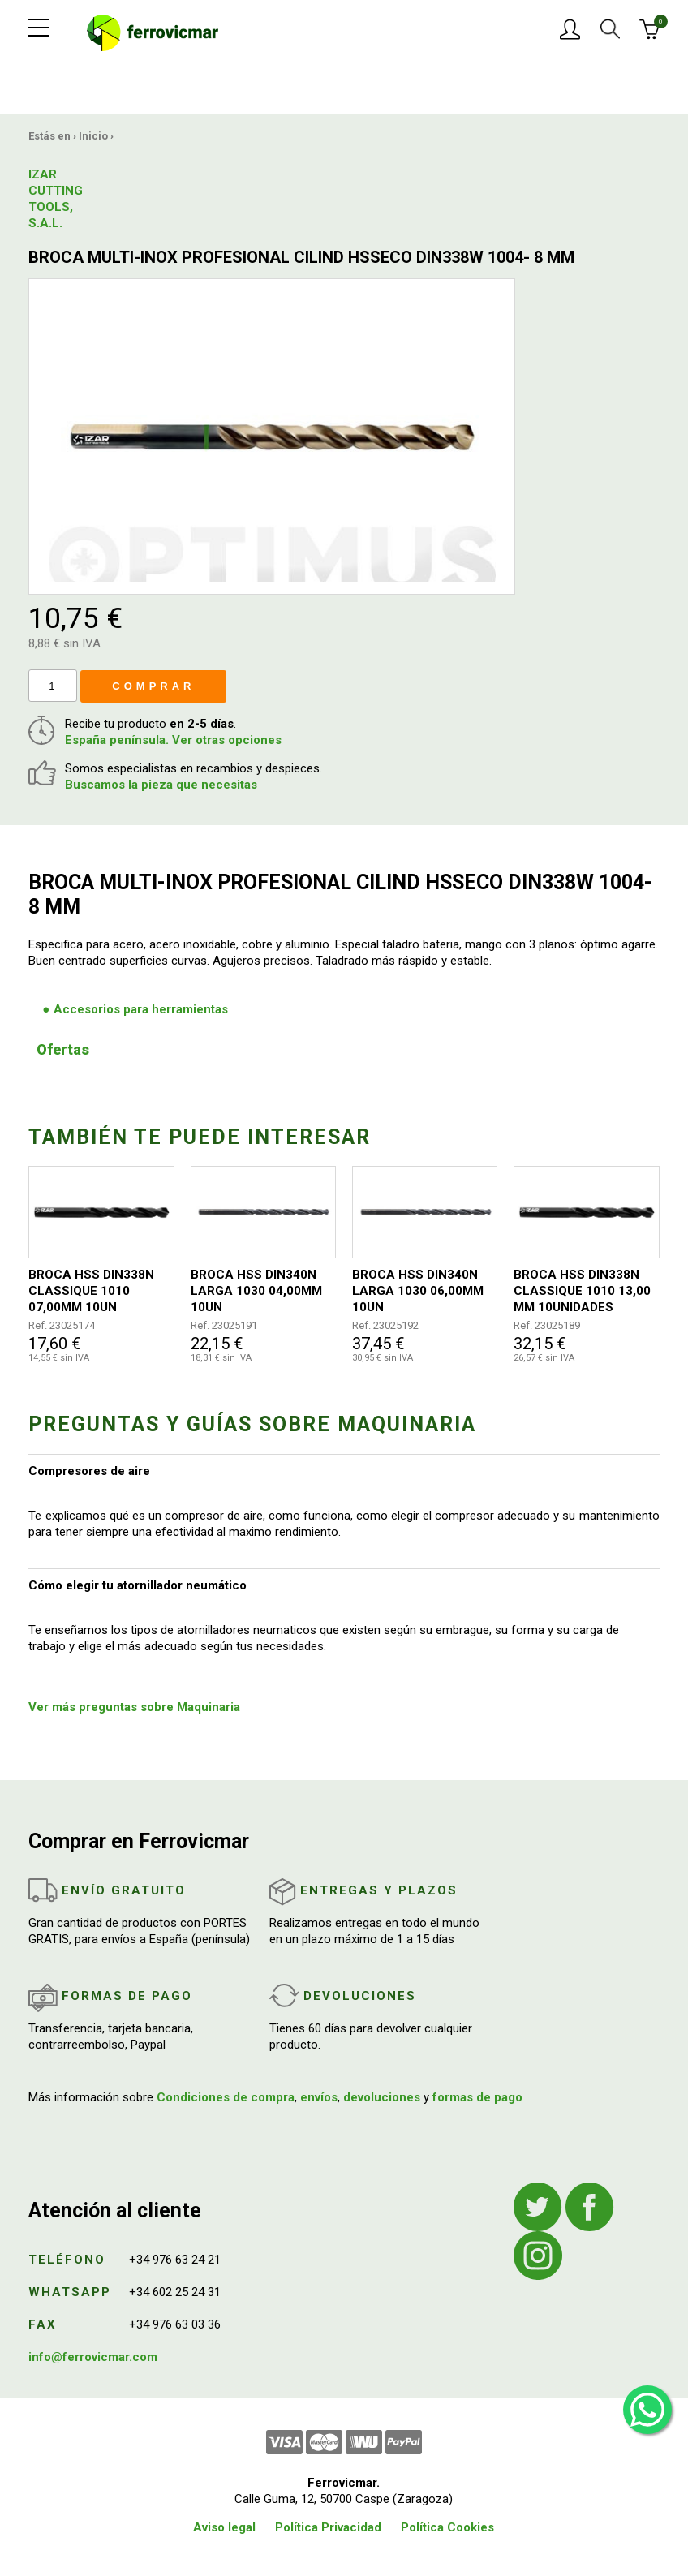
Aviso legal (224, 2527)
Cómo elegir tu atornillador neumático (137, 1585)
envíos (319, 2097)
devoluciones (381, 2097)
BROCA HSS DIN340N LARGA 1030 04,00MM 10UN (256, 1290)
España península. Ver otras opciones (173, 740)
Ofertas (63, 1049)
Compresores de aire (89, 1471)
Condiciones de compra (226, 2097)
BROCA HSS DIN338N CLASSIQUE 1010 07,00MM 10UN (91, 1290)
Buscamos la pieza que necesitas (161, 784)
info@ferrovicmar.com (92, 2357)
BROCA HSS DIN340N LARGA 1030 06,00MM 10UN (418, 1290)
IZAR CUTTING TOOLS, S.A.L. (55, 198)
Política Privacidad (328, 2527)
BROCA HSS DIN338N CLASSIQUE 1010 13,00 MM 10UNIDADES (582, 1290)
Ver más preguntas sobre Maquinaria (134, 1707)
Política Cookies (447, 2527)
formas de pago (477, 2097)
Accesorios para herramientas (141, 1009)
